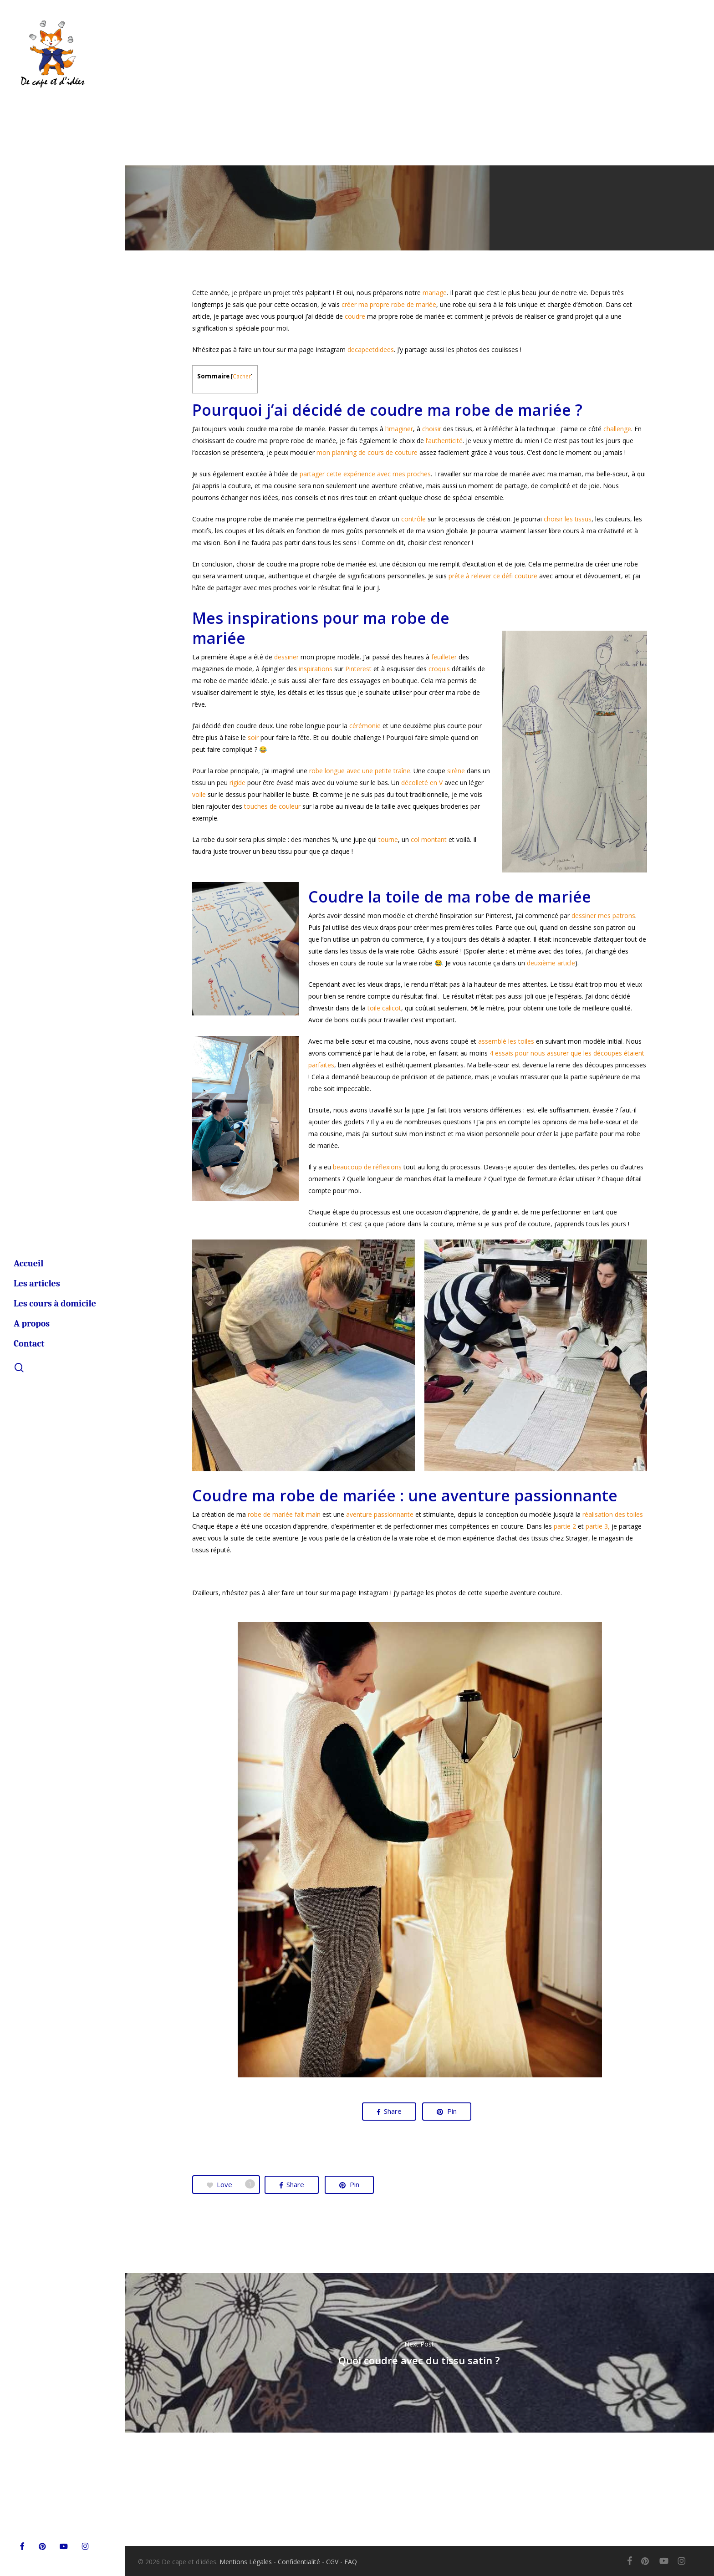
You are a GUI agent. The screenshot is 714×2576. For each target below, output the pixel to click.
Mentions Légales (245, 2561)
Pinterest (358, 668)
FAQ (350, 2561)
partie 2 (565, 1526)
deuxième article (551, 963)
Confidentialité (299, 2561)
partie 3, (598, 1526)
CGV (332, 2561)
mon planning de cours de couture (367, 452)
